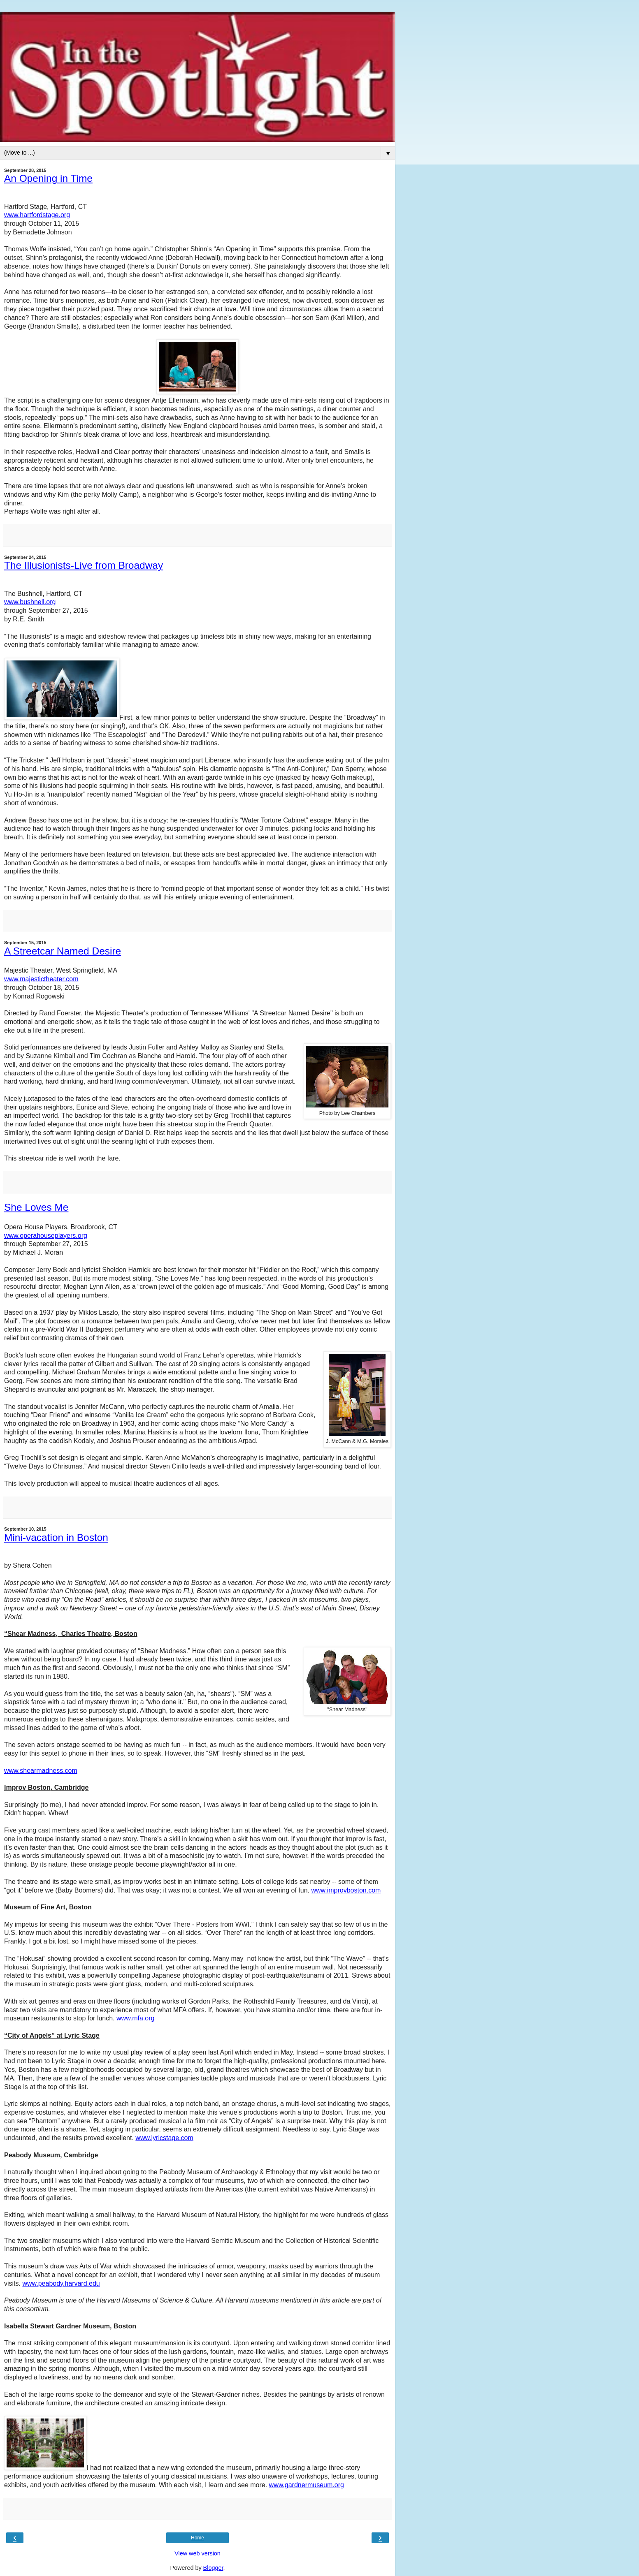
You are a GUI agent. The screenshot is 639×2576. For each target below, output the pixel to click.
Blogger (213, 2567)
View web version (197, 2553)
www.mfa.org (135, 2018)
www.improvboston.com (346, 1890)
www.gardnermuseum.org (306, 2484)
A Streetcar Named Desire (62, 951)
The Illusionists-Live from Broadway (83, 565)
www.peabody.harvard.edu (61, 2283)
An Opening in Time (48, 178)
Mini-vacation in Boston (56, 1537)
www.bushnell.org (30, 601)
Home (197, 2538)
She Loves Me (36, 1207)
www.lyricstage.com (164, 2137)
